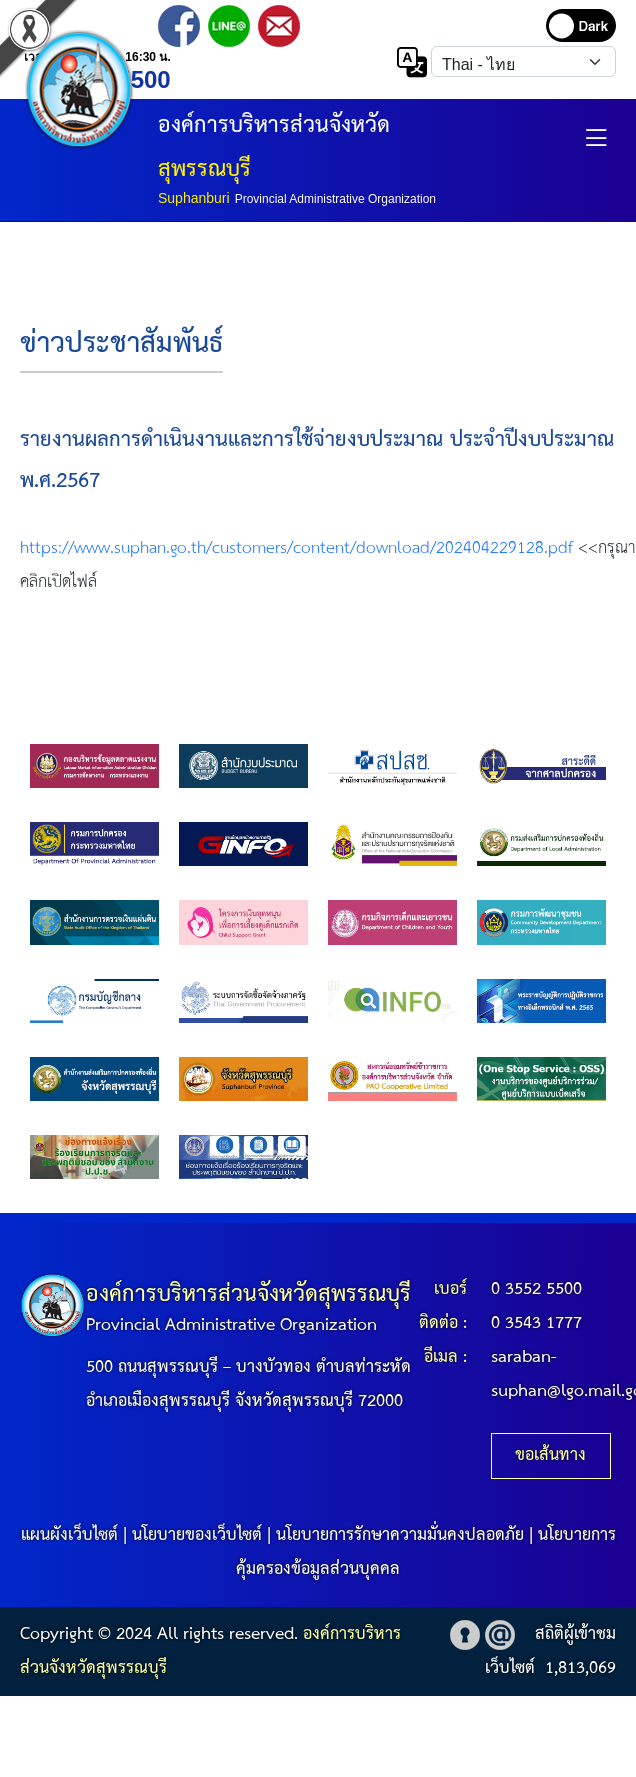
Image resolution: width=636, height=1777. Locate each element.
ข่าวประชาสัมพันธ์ (121, 344)
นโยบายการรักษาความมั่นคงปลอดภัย (400, 1535)
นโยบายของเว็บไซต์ (197, 1535)
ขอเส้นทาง (550, 1455)
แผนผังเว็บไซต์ (69, 1535)
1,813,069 (580, 1668)
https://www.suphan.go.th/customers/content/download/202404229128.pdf (296, 548)
